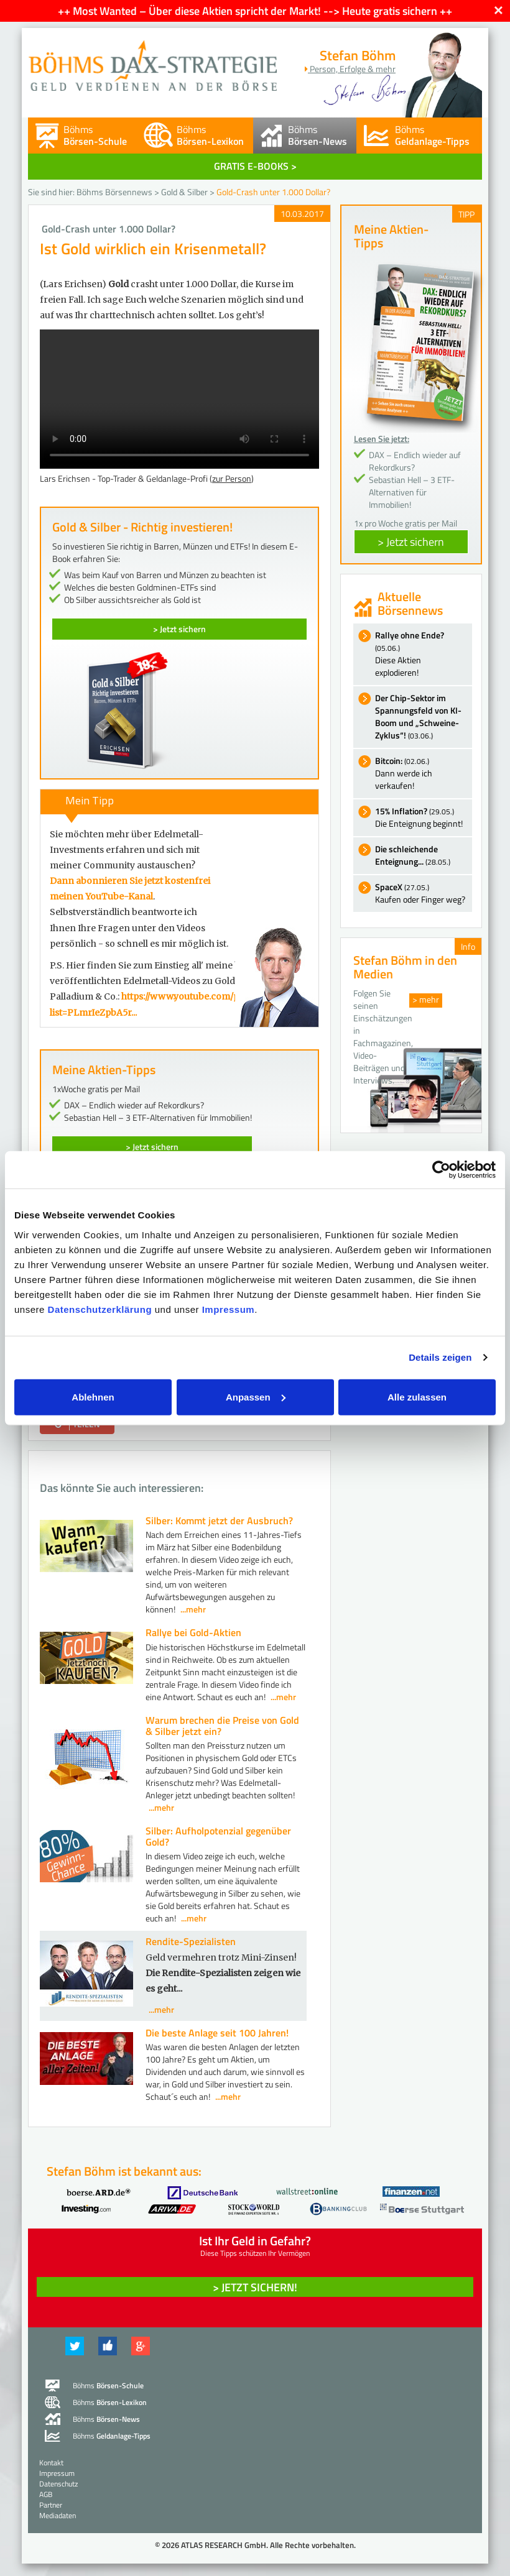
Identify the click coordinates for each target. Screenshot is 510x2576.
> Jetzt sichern (179, 628)
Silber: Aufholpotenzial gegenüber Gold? (218, 1836)
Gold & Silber (184, 191)
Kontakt (51, 2462)
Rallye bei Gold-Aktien (193, 1632)
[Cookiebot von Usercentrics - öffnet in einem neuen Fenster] (441, 1170)
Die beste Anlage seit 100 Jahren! (217, 2032)
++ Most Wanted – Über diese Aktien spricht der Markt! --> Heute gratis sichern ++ (255, 10)
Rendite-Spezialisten (191, 1941)
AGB (45, 2494)
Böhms (95, 135)
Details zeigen (440, 1357)
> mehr (425, 999)
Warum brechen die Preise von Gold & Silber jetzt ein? (222, 1726)
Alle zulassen (417, 1396)
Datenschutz (58, 2484)
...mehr (193, 1609)
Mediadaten (57, 2515)
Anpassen (255, 1396)
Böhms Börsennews (114, 191)
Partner (50, 2505)
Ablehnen (93, 1396)
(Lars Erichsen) (73, 284)
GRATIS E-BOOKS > (255, 166)
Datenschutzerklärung (100, 1309)
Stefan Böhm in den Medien (405, 966)
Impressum (228, 1309)
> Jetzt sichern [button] (411, 541)
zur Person (231, 478)
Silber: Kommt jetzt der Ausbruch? (219, 1520)
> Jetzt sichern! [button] (255, 2287)
